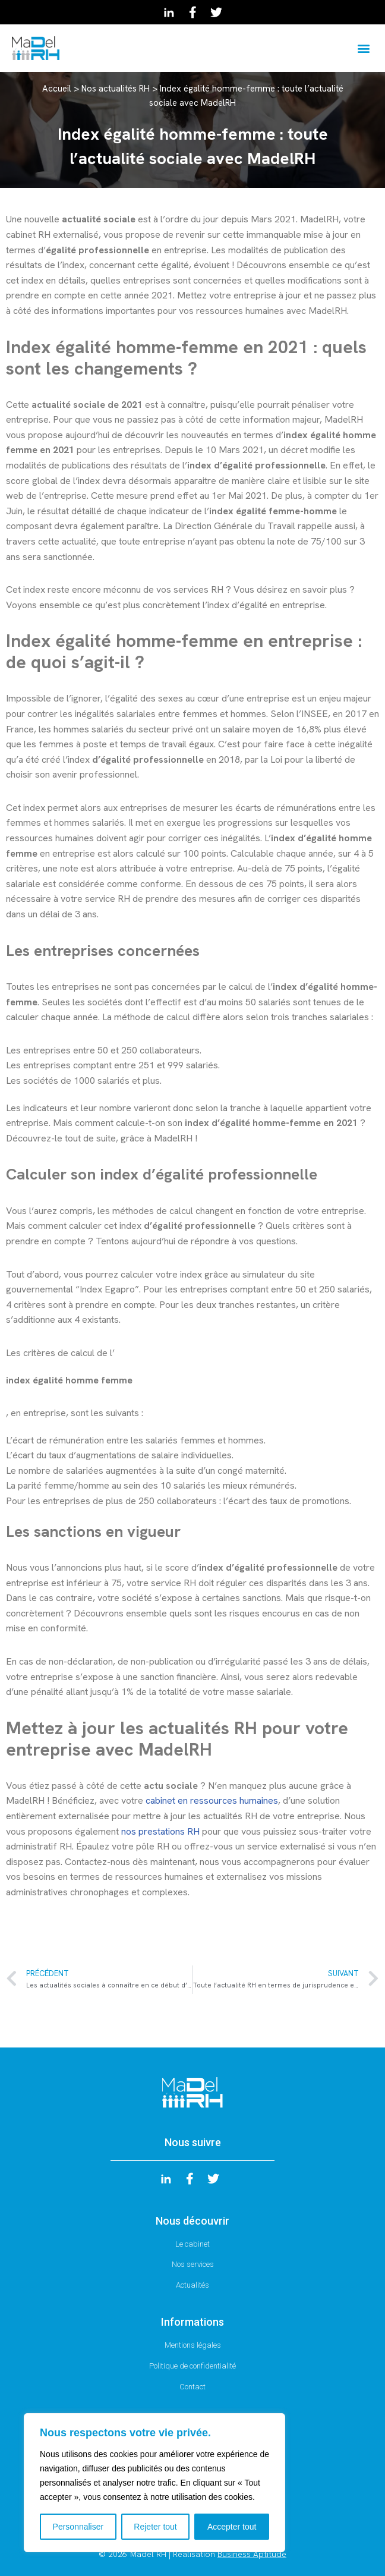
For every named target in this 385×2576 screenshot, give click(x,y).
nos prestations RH (160, 1831)
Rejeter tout (155, 2526)
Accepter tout (232, 2526)
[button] (363, 48)
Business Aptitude (251, 2554)
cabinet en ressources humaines (212, 1800)
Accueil (56, 89)
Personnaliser (78, 2526)
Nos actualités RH (115, 89)
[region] (154, 2482)
